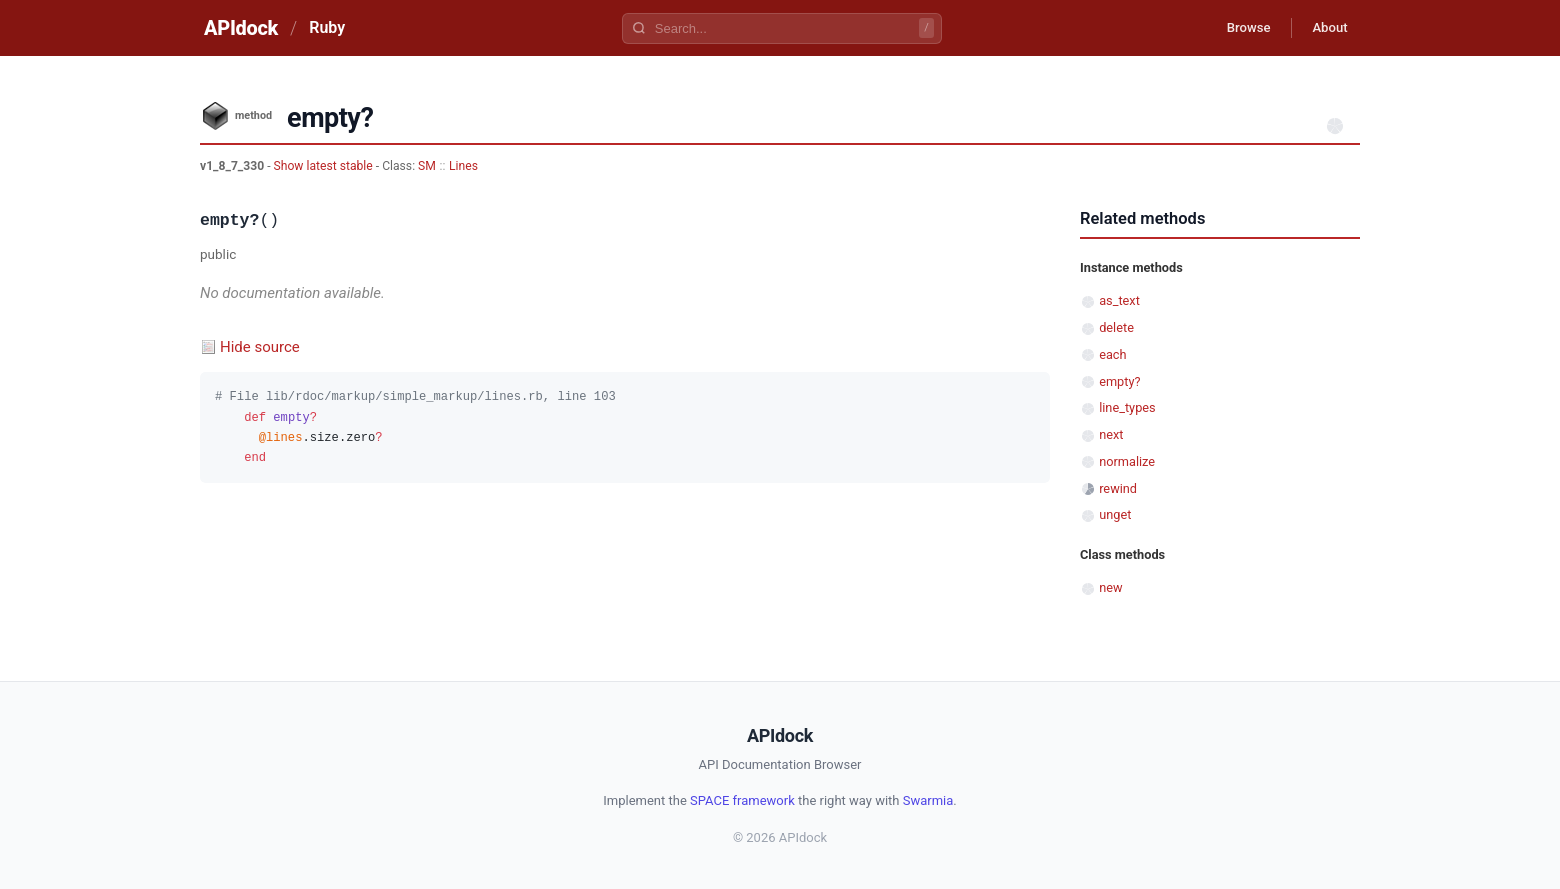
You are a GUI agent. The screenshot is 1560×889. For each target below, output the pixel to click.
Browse (1234, 28)
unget (1115, 514)
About (1325, 28)
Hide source (260, 347)
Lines (463, 166)
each (1112, 354)
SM (427, 166)
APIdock (241, 28)
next (1111, 434)
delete (1116, 327)
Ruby (327, 27)
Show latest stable (325, 166)
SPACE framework (742, 800)
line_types (1127, 407)
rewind (1118, 488)
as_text (1119, 300)
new (1110, 587)
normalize (1127, 461)
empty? (1119, 381)
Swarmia (928, 800)
